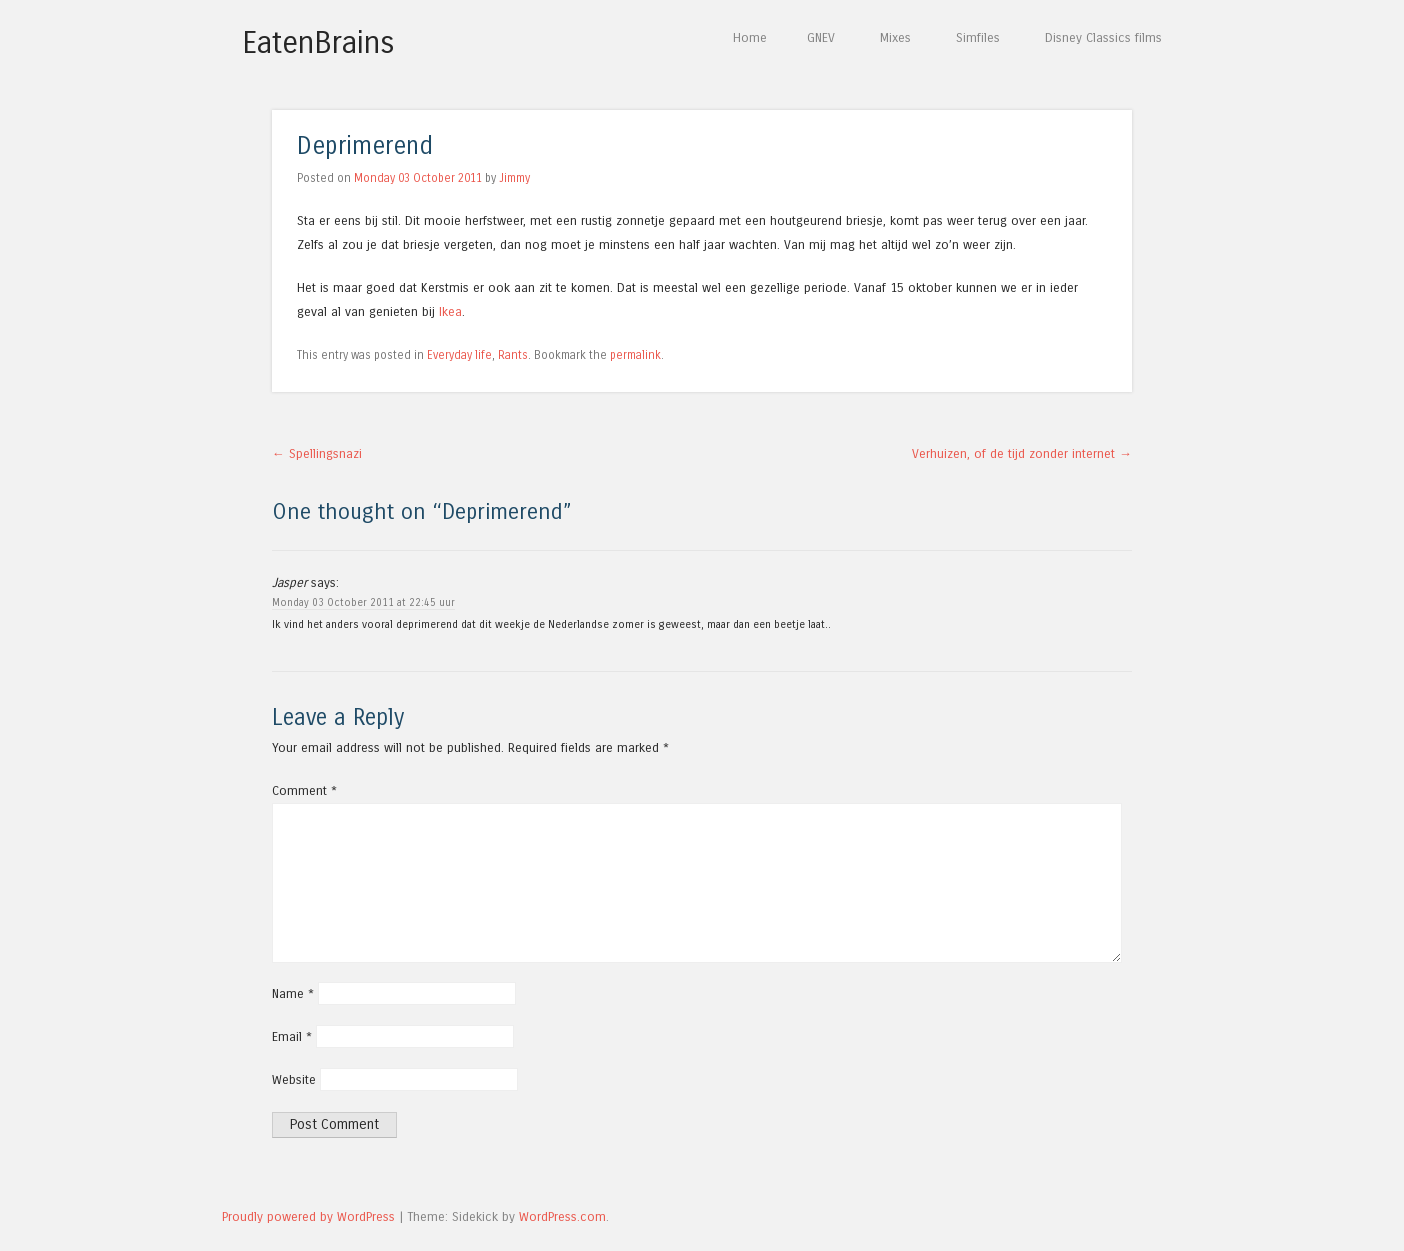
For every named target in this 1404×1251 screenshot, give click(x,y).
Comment (304, 790)
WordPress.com (562, 1216)
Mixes (895, 37)
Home (750, 37)
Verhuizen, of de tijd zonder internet (1022, 453)
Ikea (450, 311)
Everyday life (459, 355)
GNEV (821, 37)
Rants (513, 355)
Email (292, 1036)
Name (293, 993)
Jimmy (514, 178)
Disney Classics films (1103, 37)
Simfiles (978, 37)
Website (294, 1079)
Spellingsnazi (317, 453)
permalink (635, 355)
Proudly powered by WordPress (308, 1216)
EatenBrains (318, 43)
